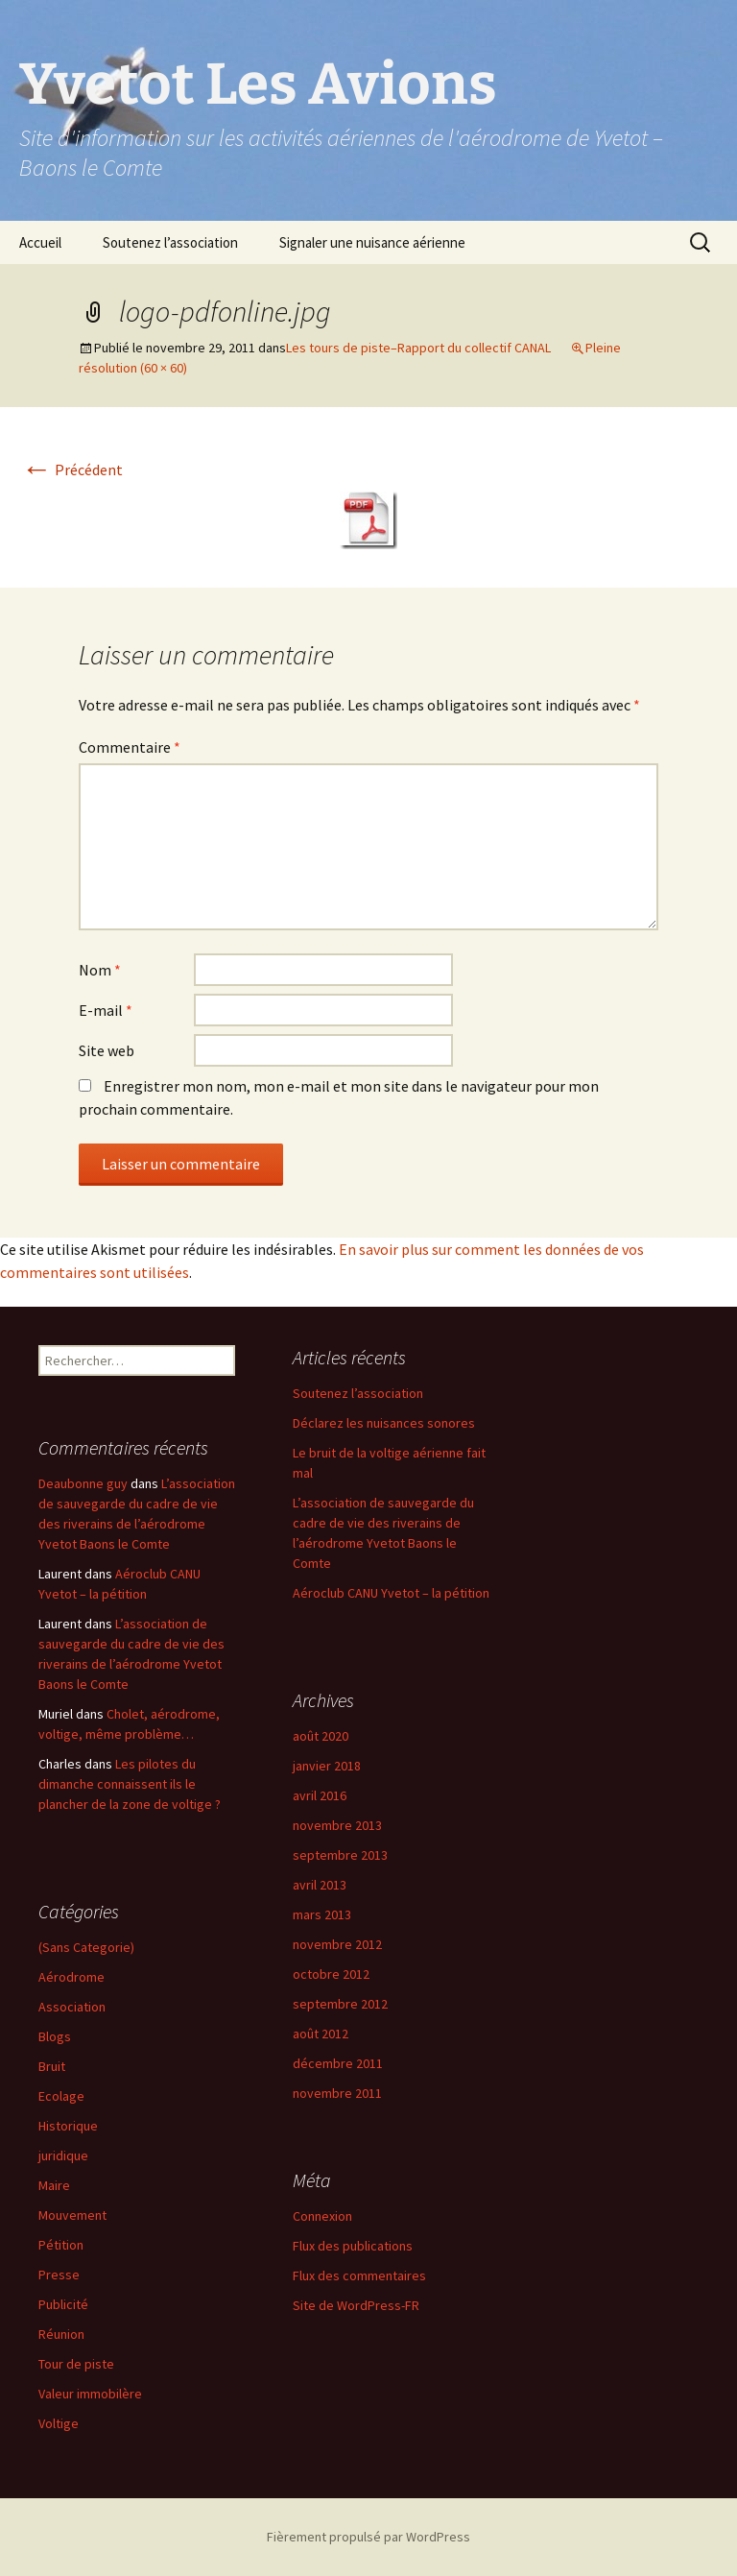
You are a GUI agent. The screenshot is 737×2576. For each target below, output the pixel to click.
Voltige (58, 2423)
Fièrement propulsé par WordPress (368, 2536)
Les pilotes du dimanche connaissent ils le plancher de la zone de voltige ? (129, 1784)
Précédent (72, 469)
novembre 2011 (337, 2093)
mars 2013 (322, 1914)
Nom (100, 969)
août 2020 (320, 1736)
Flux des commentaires (359, 2275)
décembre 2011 (338, 2063)
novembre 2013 (337, 1825)
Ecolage (61, 2096)
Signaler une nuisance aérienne (372, 242)
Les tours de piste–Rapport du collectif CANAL (418, 347)
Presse (59, 2274)
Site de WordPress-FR (356, 2305)
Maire (54, 2185)
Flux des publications (353, 2245)
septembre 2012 (340, 2003)
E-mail (105, 1010)
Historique (68, 2125)
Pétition (60, 2244)
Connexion (322, 2216)
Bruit (51, 2066)
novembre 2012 (337, 1944)
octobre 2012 (331, 1974)
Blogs (54, 2036)
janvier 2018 (327, 1765)
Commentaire (129, 747)
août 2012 (320, 2033)
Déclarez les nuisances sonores (384, 1423)
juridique (63, 2155)
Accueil (40, 242)
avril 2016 (319, 1795)
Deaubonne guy (83, 1483)
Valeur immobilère (90, 2393)
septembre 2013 (340, 1855)
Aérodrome (71, 1977)
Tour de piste (76, 2363)
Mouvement (72, 2215)
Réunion (61, 2334)
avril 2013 (319, 1884)
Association (72, 2006)
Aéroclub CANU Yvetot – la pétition (391, 1592)
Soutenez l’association (170, 242)
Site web (106, 1050)
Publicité (63, 2304)
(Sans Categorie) (86, 1947)
